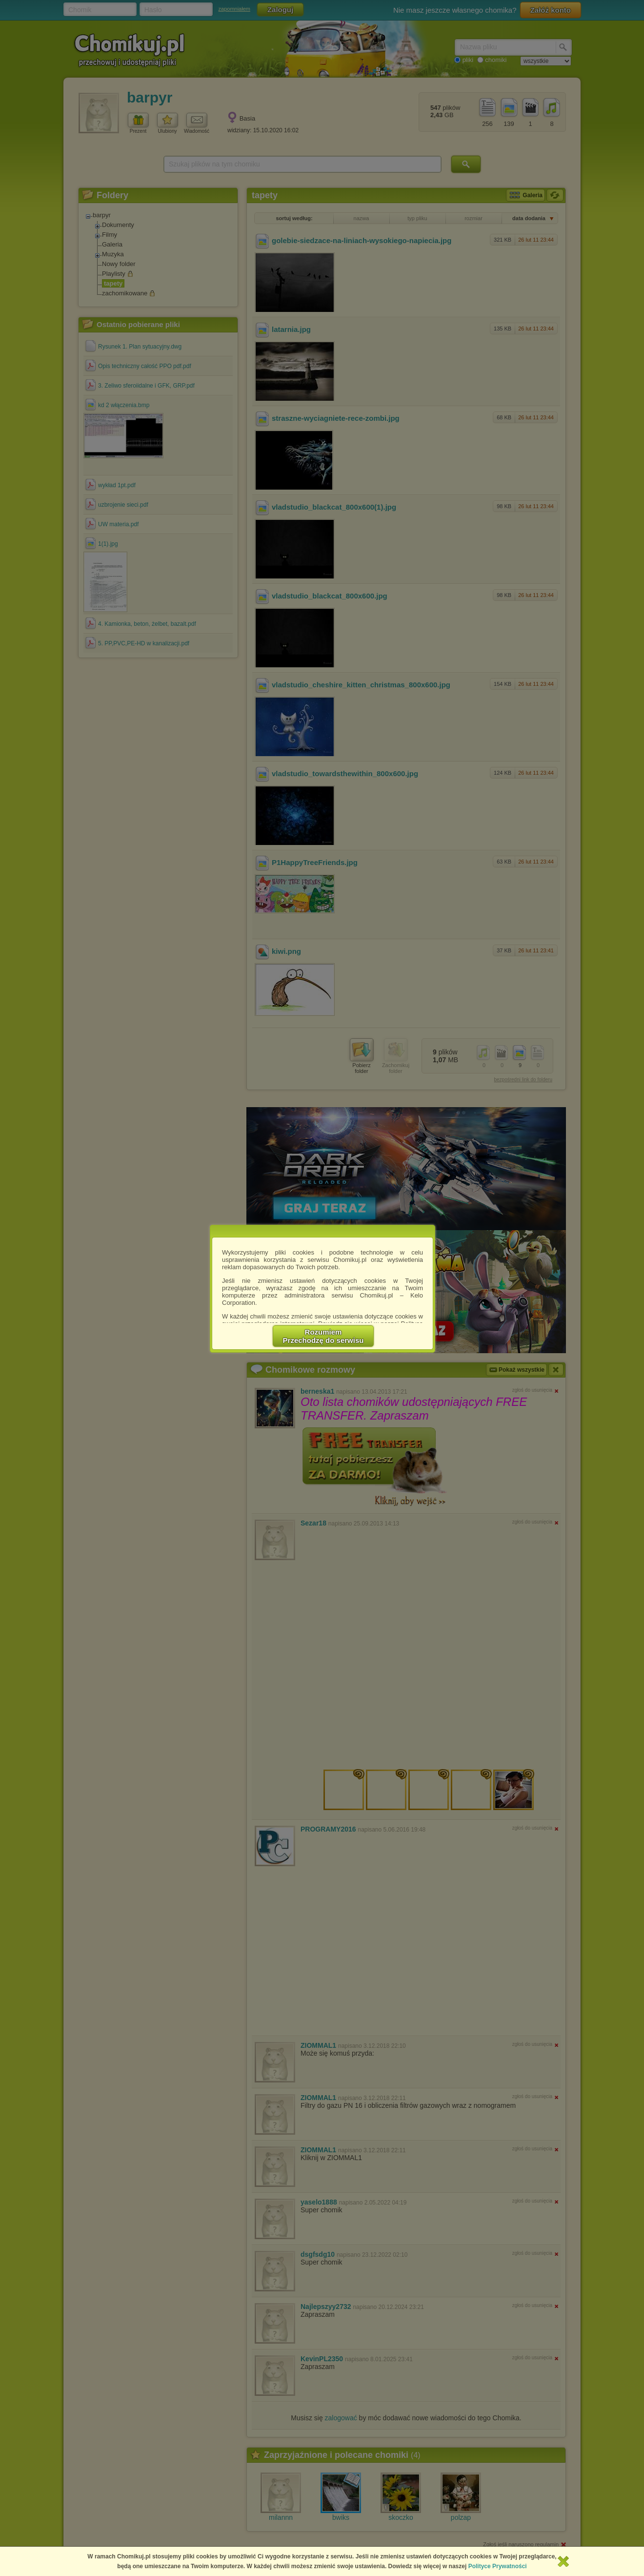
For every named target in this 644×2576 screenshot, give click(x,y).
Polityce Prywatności (497, 2566)
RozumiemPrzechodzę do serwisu (323, 1336)
